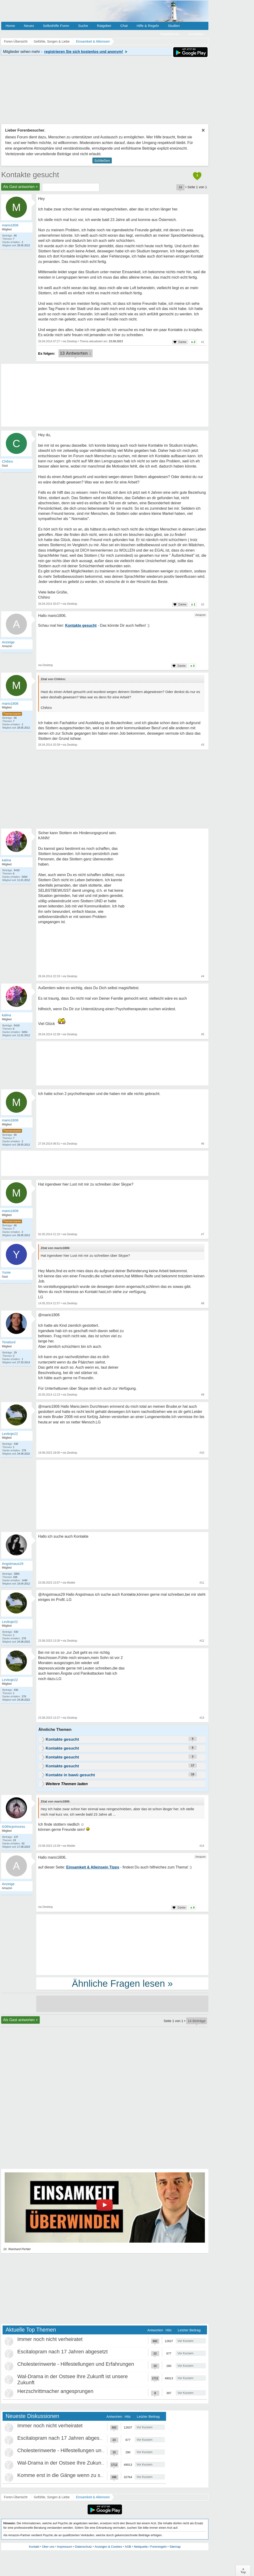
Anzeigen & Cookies (108, 2546)
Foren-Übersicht (15, 2497)
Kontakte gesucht (30, 174)
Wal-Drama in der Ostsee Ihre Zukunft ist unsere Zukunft (81, 2463)
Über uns (48, 2546)
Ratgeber (104, 26)
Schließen (102, 160)
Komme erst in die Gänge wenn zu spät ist (65, 2475)
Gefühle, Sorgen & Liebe (51, 2497)
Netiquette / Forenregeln (150, 2546)
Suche (83, 26)
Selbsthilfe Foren (56, 26)
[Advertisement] (122, 1495)
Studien (174, 26)
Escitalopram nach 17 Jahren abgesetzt (62, 2352)
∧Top (243, 2570)
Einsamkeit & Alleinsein (93, 2497)
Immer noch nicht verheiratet (50, 2339)
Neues (29, 26)
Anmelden (196, 34)
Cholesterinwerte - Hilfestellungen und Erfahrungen (75, 2364)
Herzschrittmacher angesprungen (55, 2391)
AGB (128, 2546)
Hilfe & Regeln (148, 26)
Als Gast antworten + (20, 187)
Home (10, 26)
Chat (124, 26)
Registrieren (169, 34)
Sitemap (175, 2546)
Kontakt (34, 2546)
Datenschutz (83, 2546)
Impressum (64, 2546)
